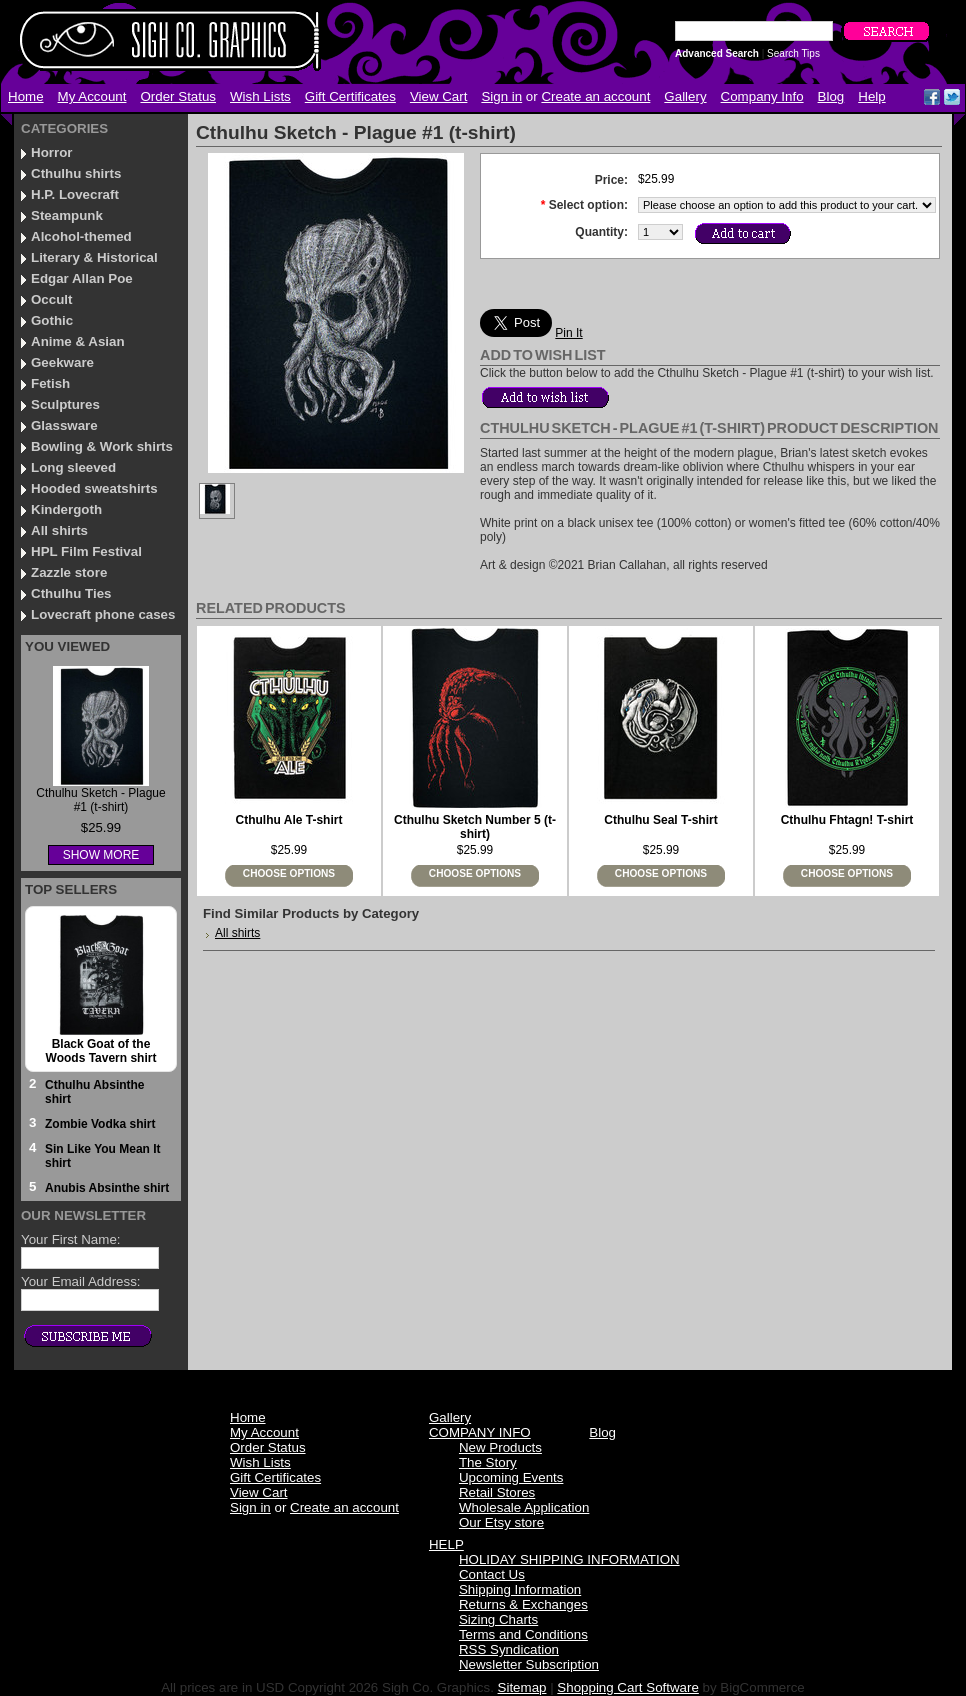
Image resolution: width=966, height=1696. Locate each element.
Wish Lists (260, 96)
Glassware (64, 425)
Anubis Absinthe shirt (107, 1188)
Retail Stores (497, 1492)
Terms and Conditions (523, 1634)
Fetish (50, 383)
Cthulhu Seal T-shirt (660, 820)
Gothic (52, 320)
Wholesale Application (524, 1507)
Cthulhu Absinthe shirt (95, 1092)
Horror (51, 152)
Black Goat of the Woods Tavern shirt (101, 1051)
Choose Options (289, 873)
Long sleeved (73, 467)
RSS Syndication (509, 1649)
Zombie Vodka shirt (100, 1124)
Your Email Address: (81, 1281)
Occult (51, 299)
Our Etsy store (501, 1522)
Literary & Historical (94, 257)
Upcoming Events (511, 1477)
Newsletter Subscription (529, 1664)
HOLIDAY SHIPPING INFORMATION (569, 1559)
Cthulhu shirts (76, 173)
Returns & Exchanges (523, 1604)
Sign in (501, 96)
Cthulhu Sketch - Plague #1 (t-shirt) (100, 800)
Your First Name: (71, 1239)
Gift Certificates (350, 96)
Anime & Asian (78, 341)
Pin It (568, 333)
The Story (488, 1462)
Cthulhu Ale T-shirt (289, 820)
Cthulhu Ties (71, 593)
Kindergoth (66, 509)
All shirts (59, 530)
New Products (500, 1447)
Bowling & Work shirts (102, 446)
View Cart (439, 96)
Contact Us (492, 1574)
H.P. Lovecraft (75, 194)
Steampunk (67, 215)
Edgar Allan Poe (82, 278)
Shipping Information (520, 1589)
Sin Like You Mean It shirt (103, 1156)
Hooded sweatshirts (94, 488)
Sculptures (65, 404)
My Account (92, 96)
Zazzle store (69, 572)
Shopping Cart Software (628, 1687)
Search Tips (793, 53)
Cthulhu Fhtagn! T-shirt (847, 820)
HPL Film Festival (86, 551)
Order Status (178, 96)
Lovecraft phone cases (103, 614)
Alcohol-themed (81, 236)
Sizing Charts (498, 1619)
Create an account (595, 96)
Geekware (62, 362)
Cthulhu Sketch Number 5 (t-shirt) (475, 827)
